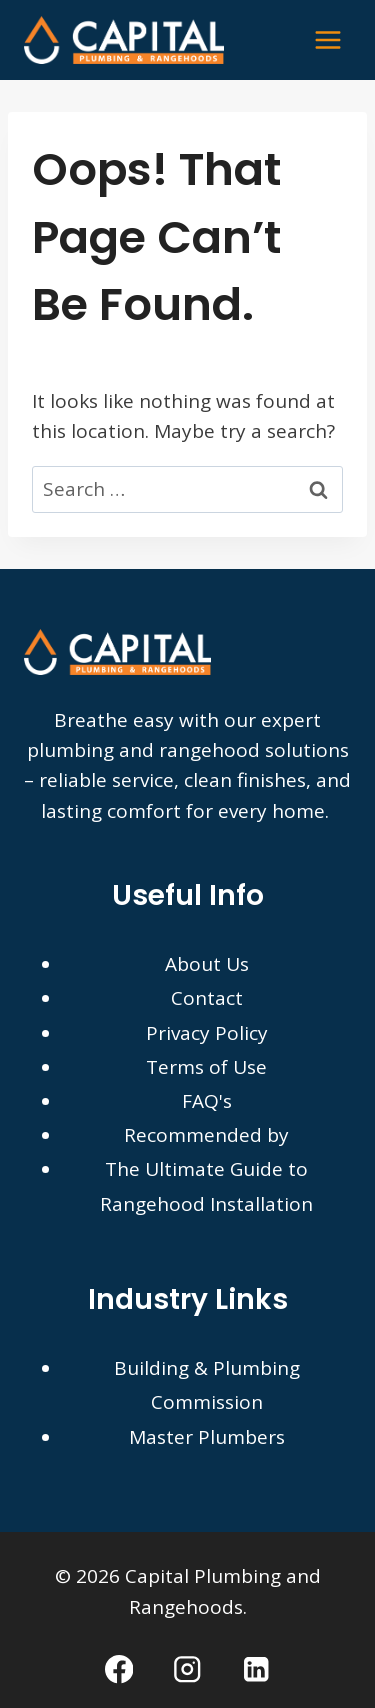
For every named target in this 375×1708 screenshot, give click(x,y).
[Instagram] (187, 1669)
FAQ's (207, 1101)
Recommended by (206, 1135)
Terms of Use (206, 1067)
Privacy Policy (207, 1033)
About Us (207, 964)
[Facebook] (119, 1669)
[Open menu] (327, 39)
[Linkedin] (255, 1669)
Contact (207, 998)
